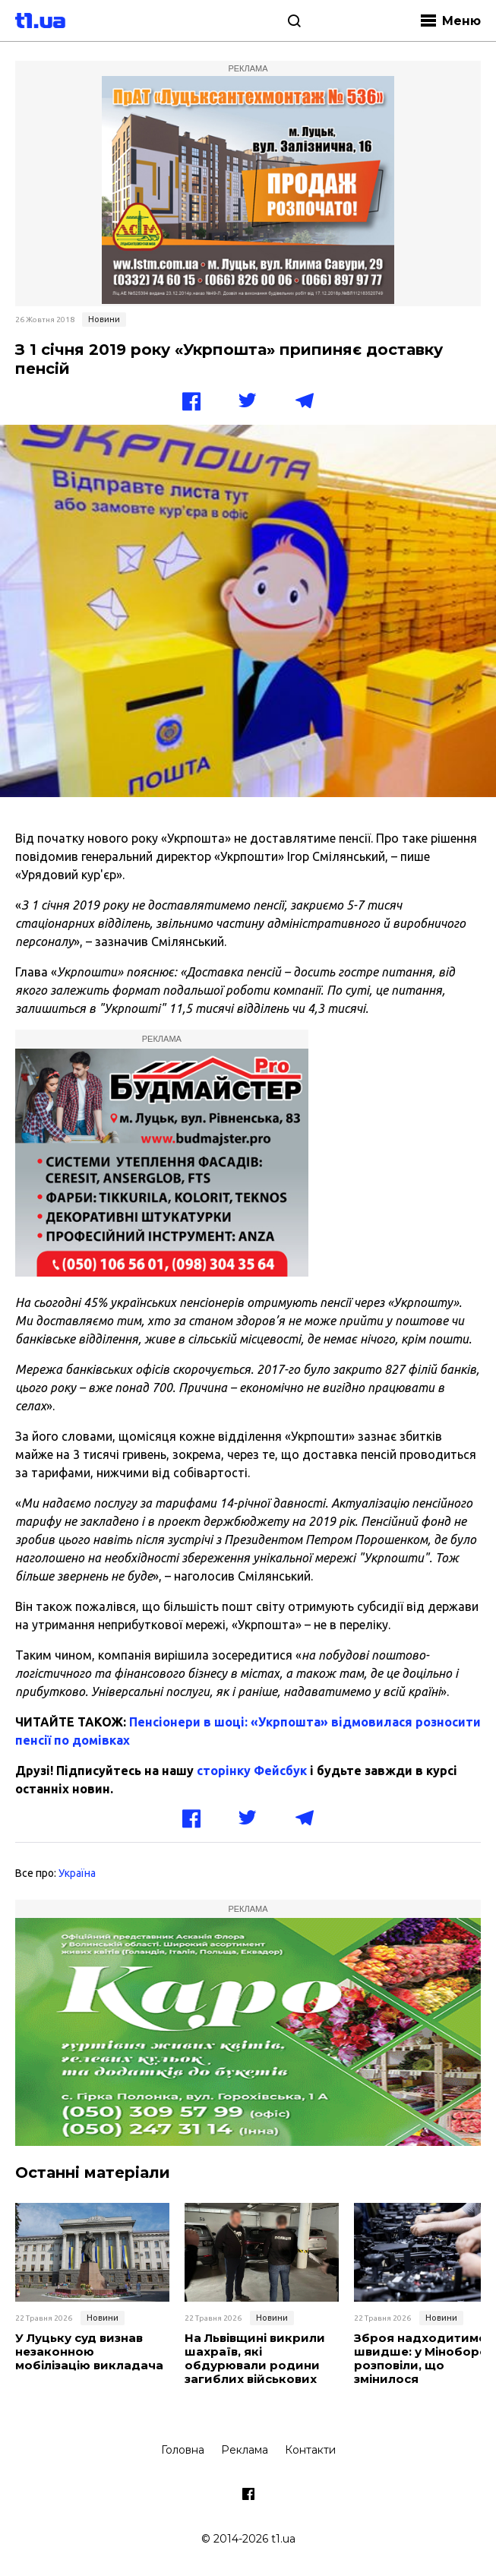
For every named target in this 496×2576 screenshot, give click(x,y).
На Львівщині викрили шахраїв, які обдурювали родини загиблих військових (255, 2358)
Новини (104, 319)
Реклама (244, 2450)
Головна (182, 2450)
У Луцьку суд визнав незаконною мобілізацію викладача (89, 2351)
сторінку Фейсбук (252, 1770)
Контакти (310, 2450)
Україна (77, 1873)
